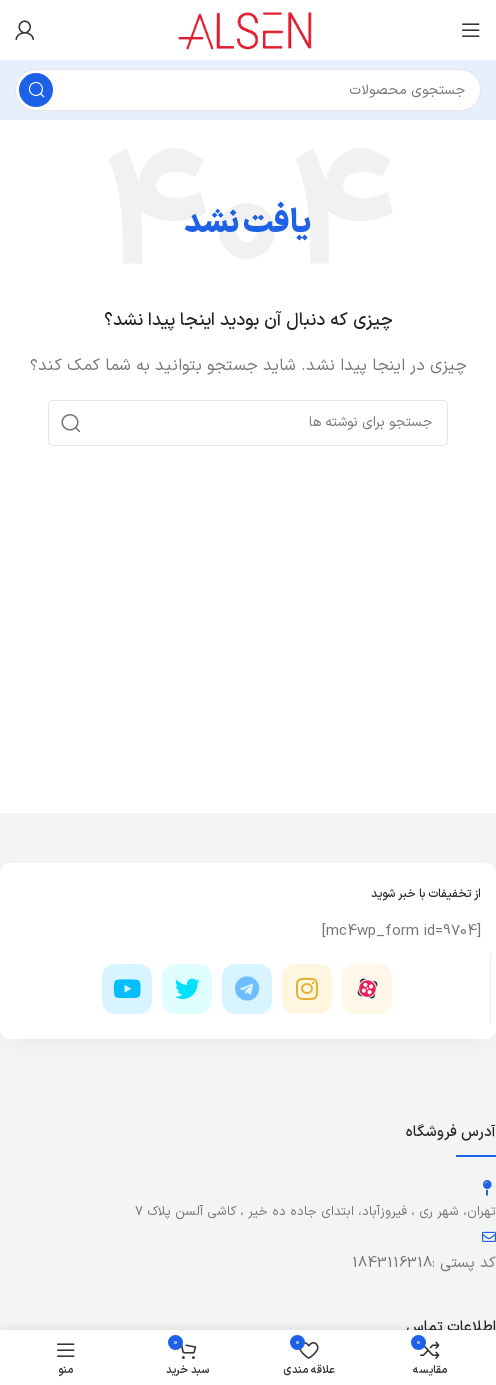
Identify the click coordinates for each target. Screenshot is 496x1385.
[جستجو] (248, 90)
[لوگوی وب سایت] (248, 29)
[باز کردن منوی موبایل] (471, 30)
